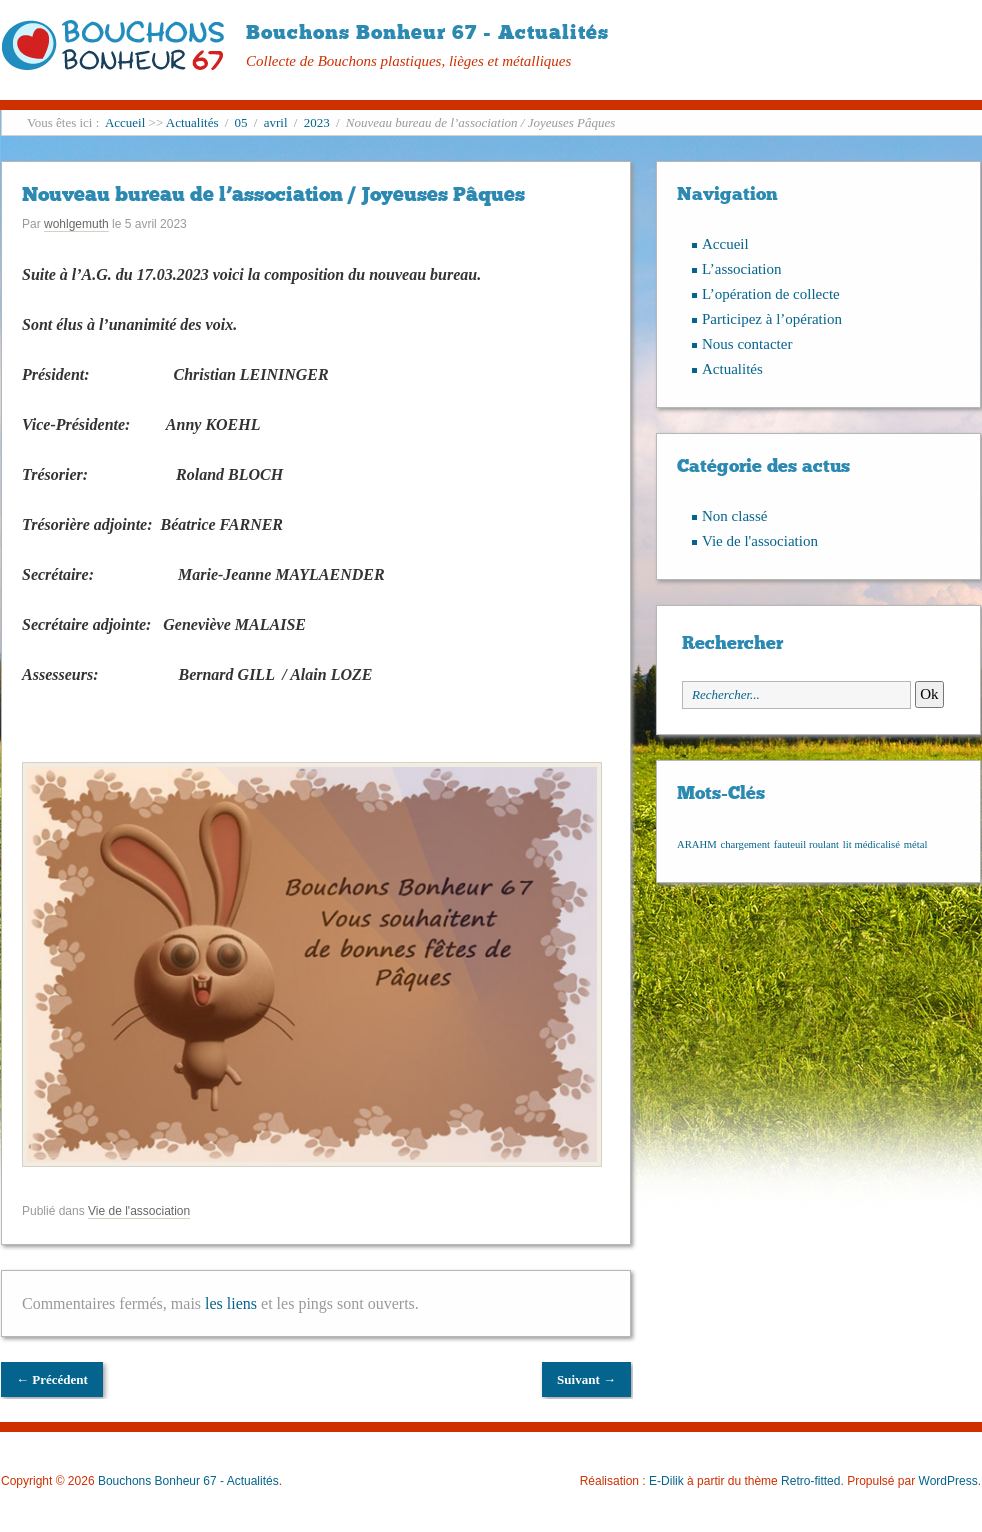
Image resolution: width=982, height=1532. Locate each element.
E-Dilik (666, 1481)
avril (276, 122)
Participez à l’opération (772, 319)
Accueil (125, 122)
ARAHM (697, 844)
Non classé (734, 516)
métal (916, 844)
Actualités (192, 122)
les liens (231, 1303)
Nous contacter (747, 344)
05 (241, 122)
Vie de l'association (139, 1211)
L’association (741, 269)
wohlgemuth (76, 224)
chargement (745, 844)
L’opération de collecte (771, 294)
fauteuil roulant (806, 844)
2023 (317, 122)
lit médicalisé (871, 844)
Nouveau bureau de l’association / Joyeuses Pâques (273, 194)
